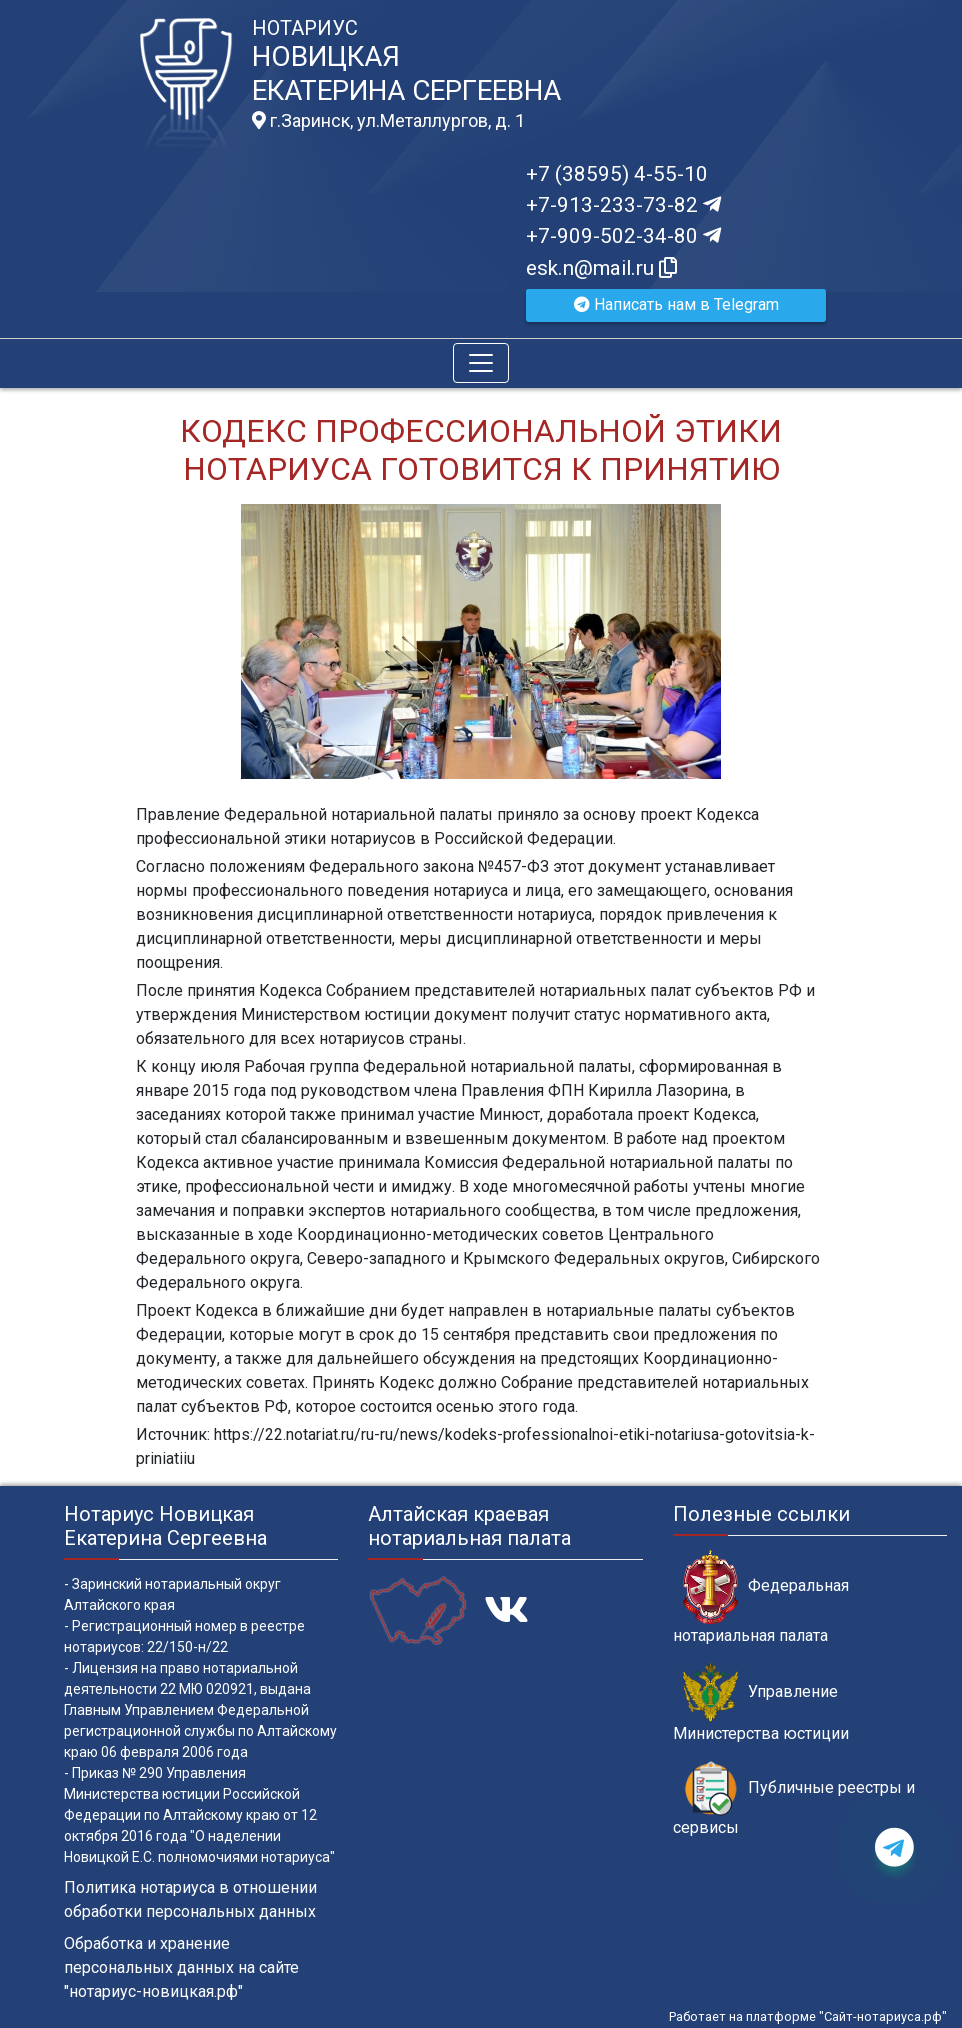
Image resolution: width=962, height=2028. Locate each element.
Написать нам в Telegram (676, 304)
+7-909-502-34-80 (623, 236)
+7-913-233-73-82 (623, 205)
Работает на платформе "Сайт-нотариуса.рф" (808, 2016)
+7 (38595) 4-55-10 (617, 174)
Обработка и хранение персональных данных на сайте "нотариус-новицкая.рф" (181, 1967)
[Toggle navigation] (481, 363)
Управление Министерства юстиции (761, 1703)
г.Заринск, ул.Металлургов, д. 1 (388, 121)
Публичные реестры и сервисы (794, 1799)
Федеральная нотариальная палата (761, 1597)
